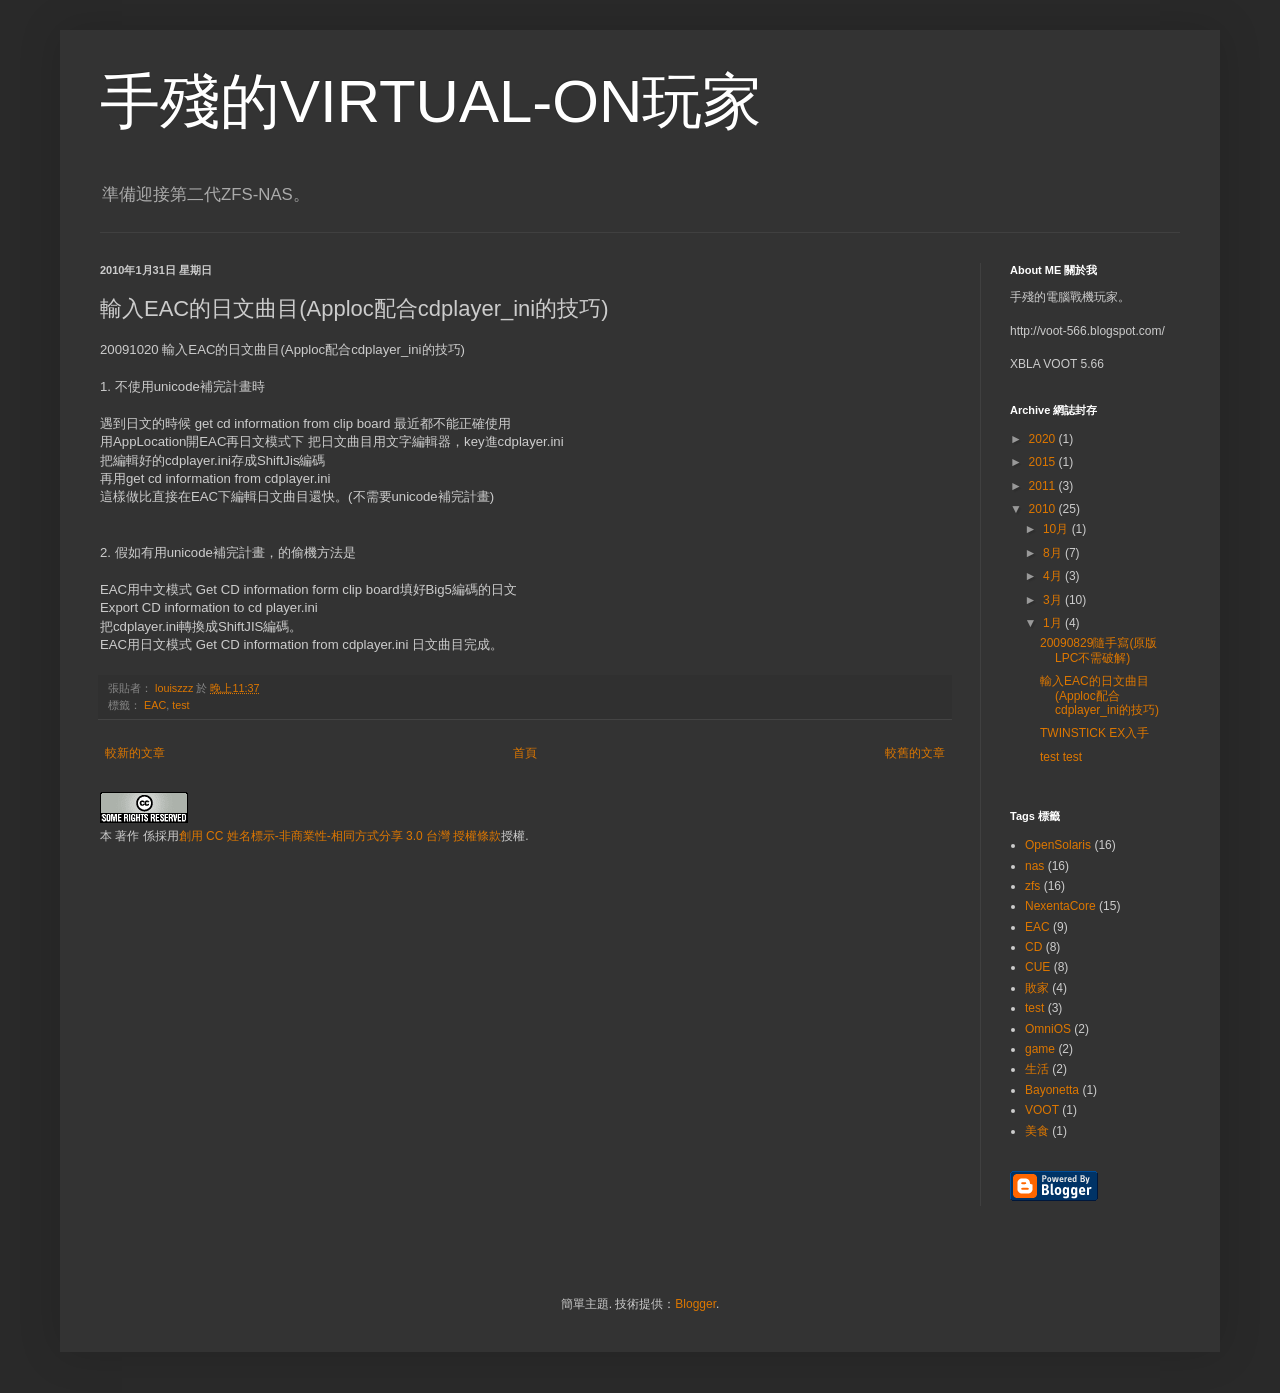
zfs (1032, 886)
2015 (1044, 462)
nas (1034, 866)
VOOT (1042, 1110)
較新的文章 (135, 753)
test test (1061, 757)
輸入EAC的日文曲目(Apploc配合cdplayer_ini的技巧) (1099, 695)
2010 (1044, 509)
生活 (1037, 1069)
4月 (1054, 576)
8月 (1054, 553)
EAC (155, 705)
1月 (1054, 623)
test (180, 705)
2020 (1044, 439)
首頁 (525, 753)
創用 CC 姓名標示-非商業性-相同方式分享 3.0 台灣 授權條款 (340, 836)
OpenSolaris (1058, 845)
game (1040, 1049)
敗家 (1037, 988)
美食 (1037, 1131)
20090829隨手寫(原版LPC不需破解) (1098, 650)
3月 (1054, 600)
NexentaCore (1060, 906)
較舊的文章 (915, 753)
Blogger (695, 1304)
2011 (1044, 486)
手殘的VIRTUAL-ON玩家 (431, 101)
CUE (1037, 967)
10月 (1057, 529)
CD (1033, 947)
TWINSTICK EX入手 (1094, 733)
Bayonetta (1052, 1090)
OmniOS (1048, 1029)
